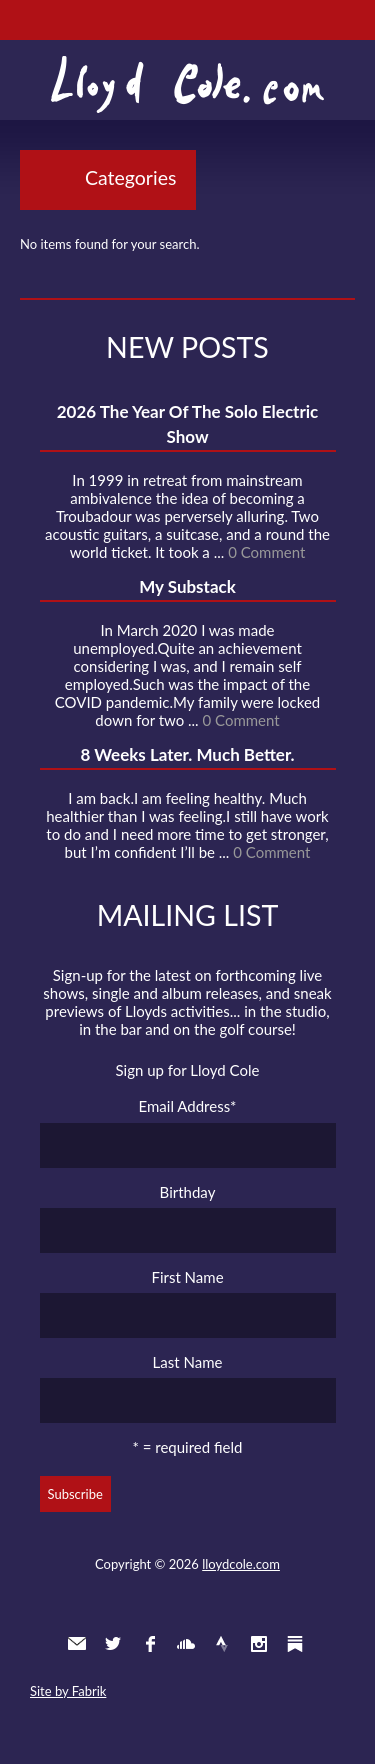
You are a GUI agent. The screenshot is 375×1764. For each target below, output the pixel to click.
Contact (77, 1644)
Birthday (188, 1192)
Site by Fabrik (68, 1691)
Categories (130, 177)
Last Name (188, 1362)
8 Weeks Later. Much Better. (187, 754)
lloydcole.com (241, 1564)
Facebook (150, 1644)
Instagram (259, 1644)
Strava (222, 1644)
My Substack (187, 586)
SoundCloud (186, 1644)
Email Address (188, 1106)
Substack (295, 1644)
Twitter (113, 1644)
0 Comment (266, 552)
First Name (187, 1277)
